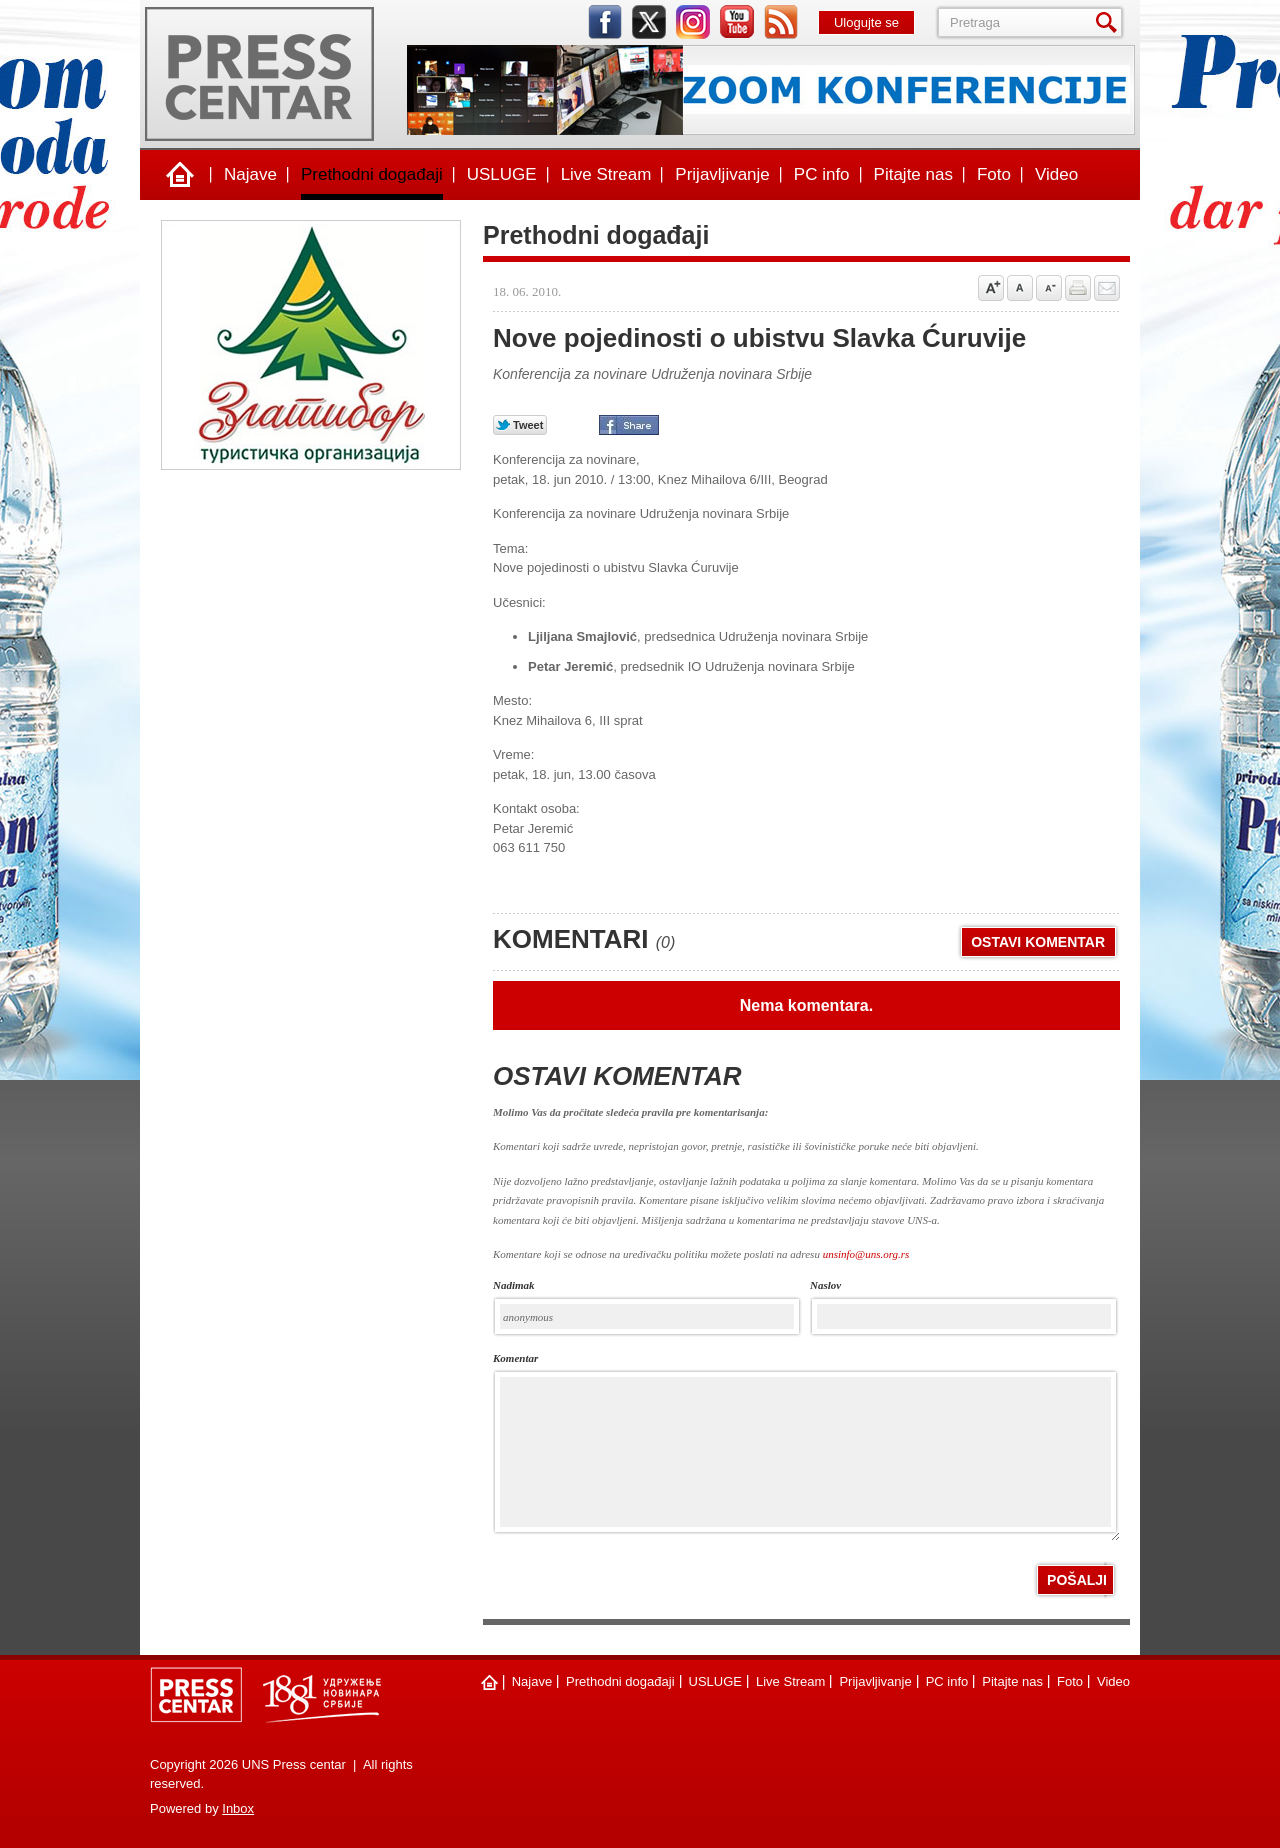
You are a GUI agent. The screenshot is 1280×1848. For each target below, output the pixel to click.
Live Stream (606, 174)
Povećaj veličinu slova (991, 288)
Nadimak (514, 1285)
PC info (822, 174)
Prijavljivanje (722, 174)
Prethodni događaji (372, 174)
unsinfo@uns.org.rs (866, 1254)
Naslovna (180, 175)
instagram (693, 22)
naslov (825, 1285)
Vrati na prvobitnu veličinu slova (1020, 288)
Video (1056, 174)
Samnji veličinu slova (1049, 288)
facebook (605, 22)
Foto (994, 174)
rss (781, 22)
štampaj (1078, 288)
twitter (649, 22)
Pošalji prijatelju (1107, 288)
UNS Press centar (259, 74)
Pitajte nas (913, 174)
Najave (250, 174)
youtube (737, 22)
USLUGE (502, 174)
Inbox (238, 1808)
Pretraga (1110, 22)
